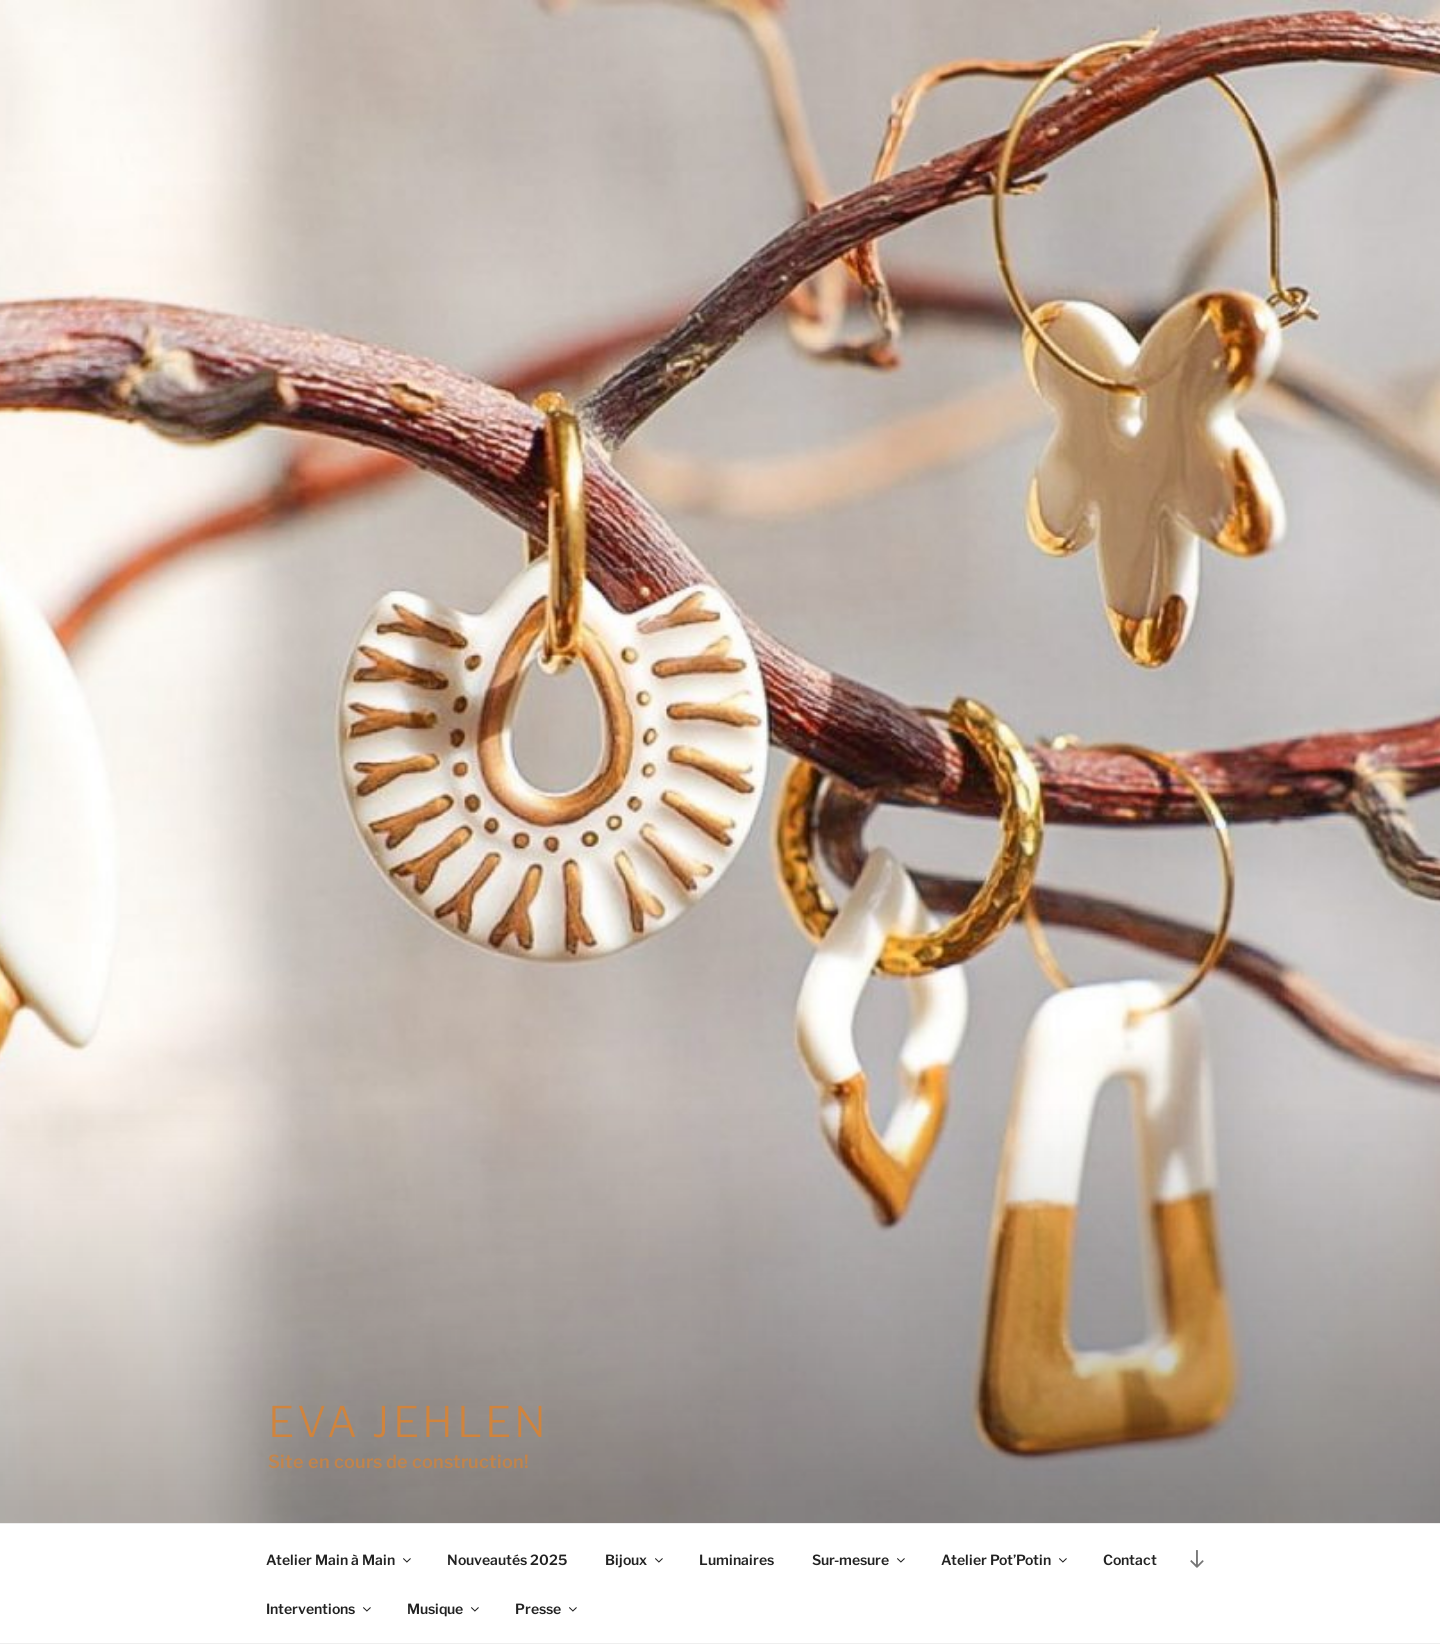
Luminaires (736, 1559)
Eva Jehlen (409, 1421)
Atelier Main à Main (340, 1559)
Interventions (320, 1608)
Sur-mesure (860, 1559)
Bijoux (635, 1559)
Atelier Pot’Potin (1005, 1559)
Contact (1130, 1559)
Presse (547, 1608)
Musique (444, 1608)
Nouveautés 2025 (507, 1559)
